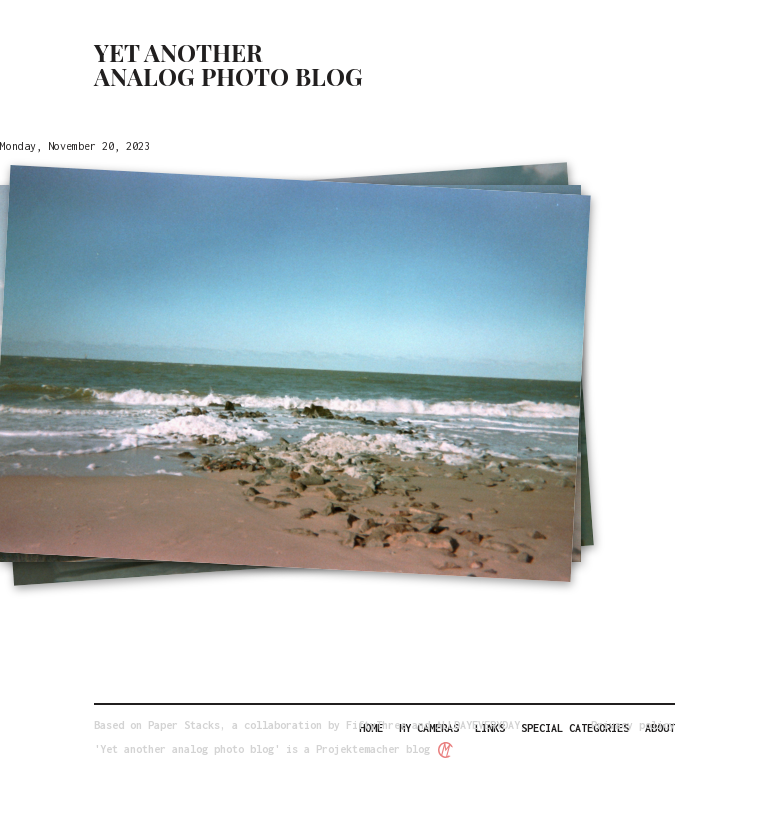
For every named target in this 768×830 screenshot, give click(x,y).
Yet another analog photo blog (228, 64)
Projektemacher (358, 749)
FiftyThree (376, 725)
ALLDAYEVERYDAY (478, 725)
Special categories (575, 728)
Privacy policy (633, 725)
